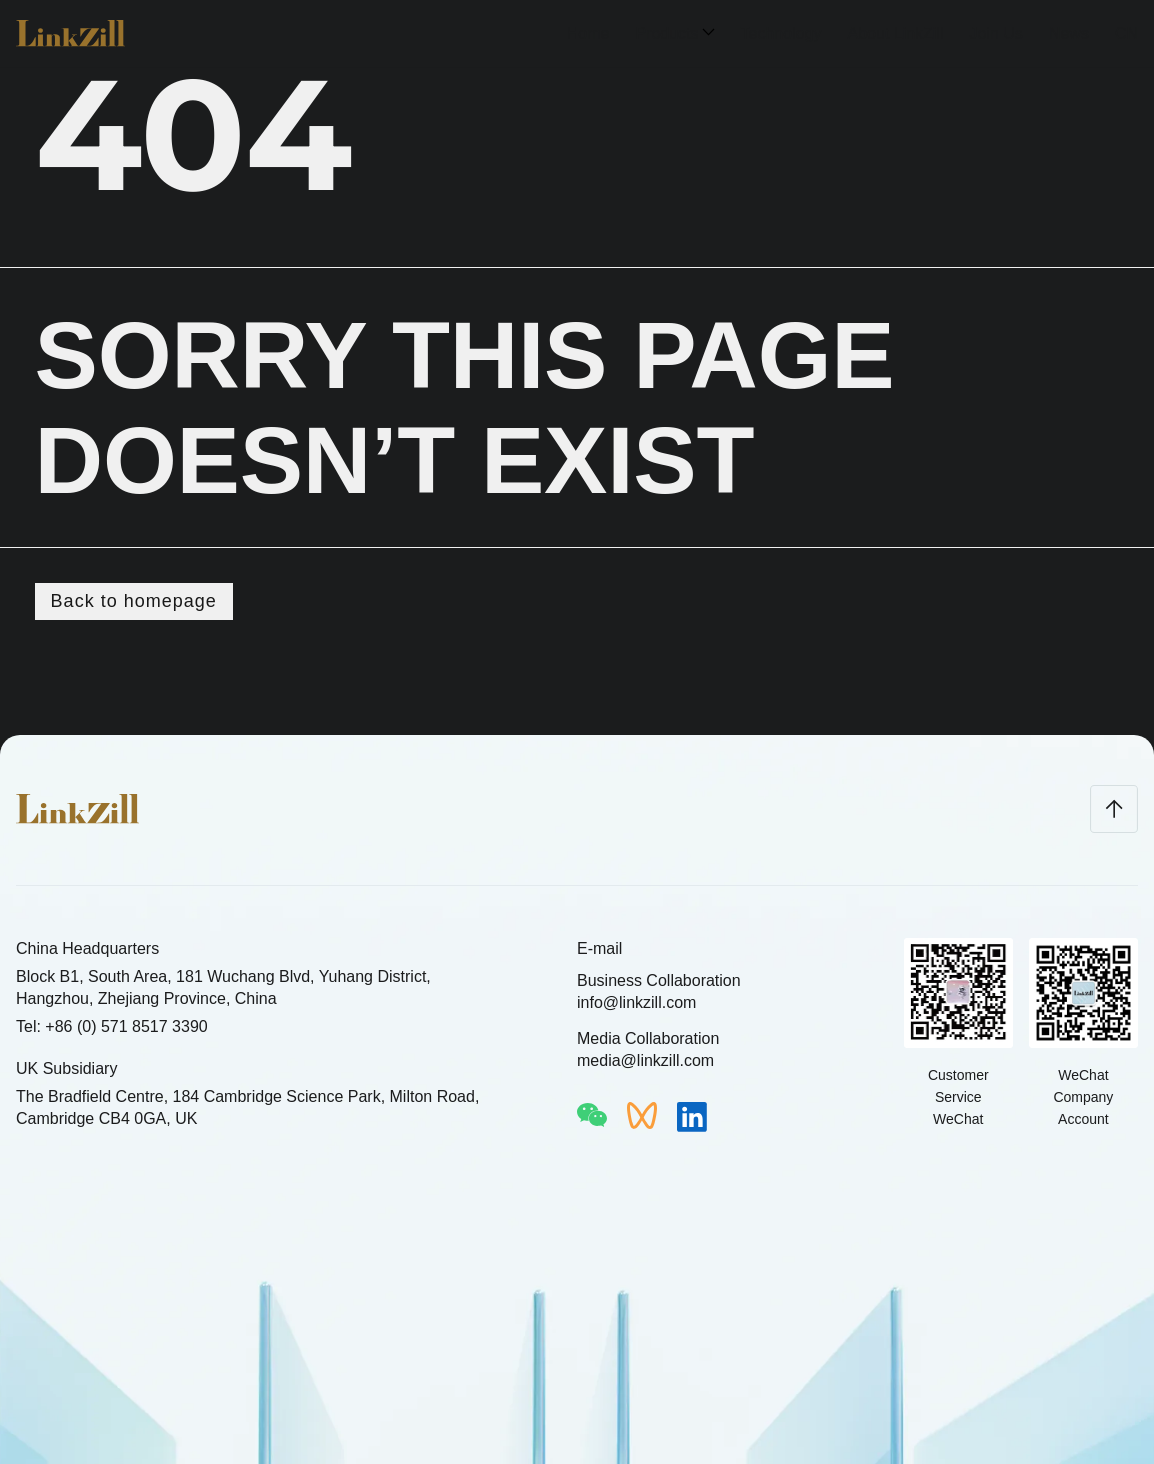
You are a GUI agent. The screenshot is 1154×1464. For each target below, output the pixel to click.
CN (1126, 33)
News (1069, 33)
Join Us (996, 33)
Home (588, 33)
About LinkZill (895, 33)
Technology (781, 33)
